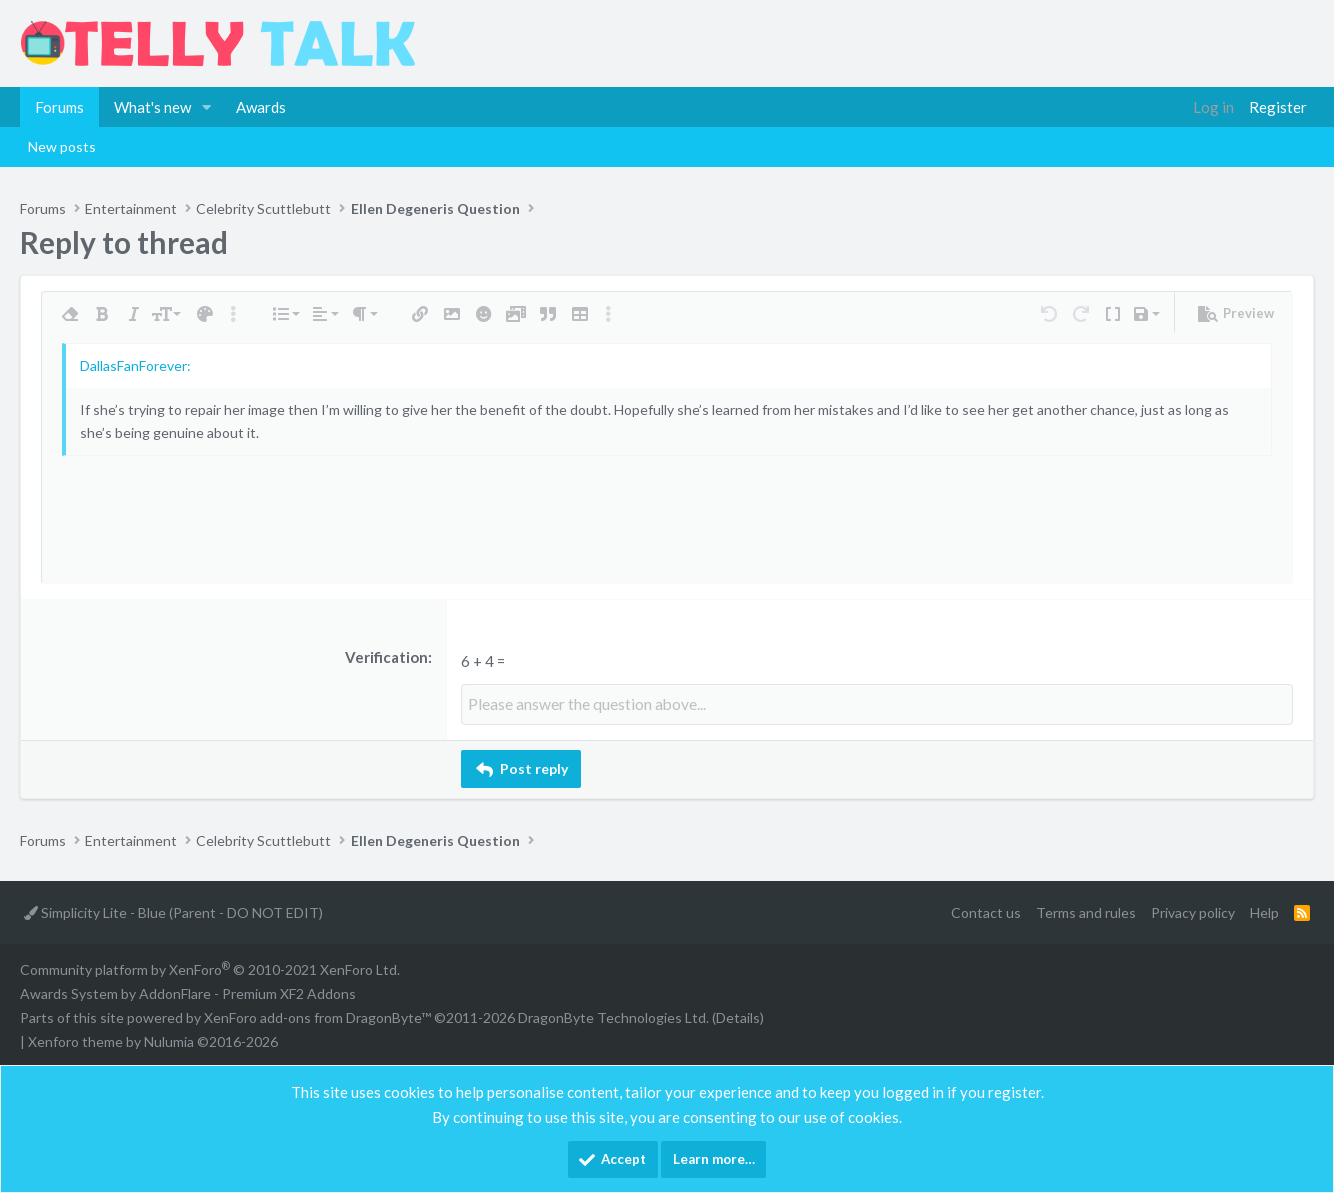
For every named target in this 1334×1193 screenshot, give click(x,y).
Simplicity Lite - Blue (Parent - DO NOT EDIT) (173, 911)
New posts (62, 146)
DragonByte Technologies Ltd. (613, 1016)
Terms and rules (1086, 911)
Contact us (986, 911)
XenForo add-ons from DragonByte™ (317, 1016)
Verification (386, 657)
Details (738, 1016)
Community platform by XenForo (210, 968)
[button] (207, 107)
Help (1264, 911)
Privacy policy (1193, 911)
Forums (59, 107)
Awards (261, 107)
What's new (152, 107)
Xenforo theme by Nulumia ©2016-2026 (153, 1040)
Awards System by (188, 992)
